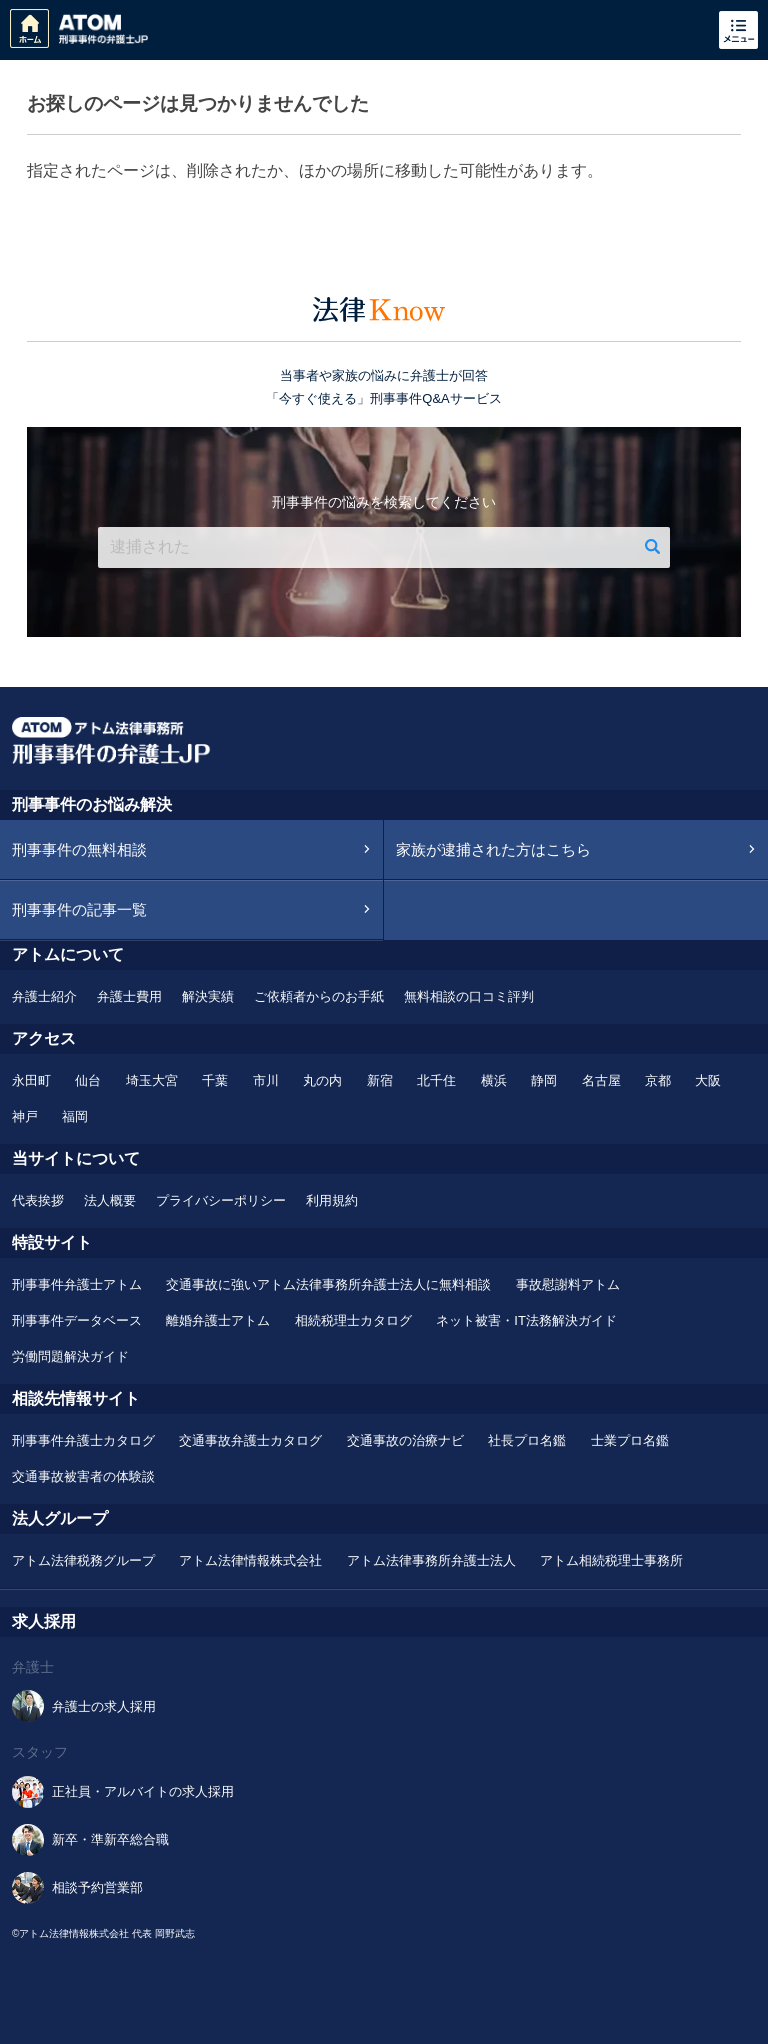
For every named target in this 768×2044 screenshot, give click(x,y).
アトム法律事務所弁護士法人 (431, 1560)
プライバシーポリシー (221, 1200)
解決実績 (208, 996)
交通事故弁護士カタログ (250, 1440)
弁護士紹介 (44, 996)
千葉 (215, 1080)
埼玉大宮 (152, 1080)
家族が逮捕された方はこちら (493, 849)
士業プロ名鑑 (630, 1440)
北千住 (436, 1080)
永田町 (31, 1080)
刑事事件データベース (77, 1320)
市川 (266, 1080)
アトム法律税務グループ (83, 1560)
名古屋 (601, 1080)
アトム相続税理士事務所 (611, 1560)
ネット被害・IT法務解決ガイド (526, 1320)
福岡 (75, 1116)
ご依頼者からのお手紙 (319, 996)
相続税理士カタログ (353, 1320)
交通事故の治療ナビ (405, 1440)
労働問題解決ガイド (70, 1356)
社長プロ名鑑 (527, 1440)
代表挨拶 (38, 1200)
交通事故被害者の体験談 (83, 1476)
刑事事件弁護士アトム (77, 1284)
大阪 (708, 1080)
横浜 (494, 1080)
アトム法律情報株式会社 (250, 1560)
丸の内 (322, 1080)
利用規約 (332, 1200)
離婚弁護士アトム (218, 1320)
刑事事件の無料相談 (79, 849)
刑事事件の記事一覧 (79, 909)
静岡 (544, 1080)
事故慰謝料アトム (568, 1284)
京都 (658, 1080)
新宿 (380, 1080)
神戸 (25, 1116)
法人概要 (110, 1200)
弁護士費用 (129, 996)
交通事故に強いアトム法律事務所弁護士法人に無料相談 (328, 1284)
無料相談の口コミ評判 (469, 996)
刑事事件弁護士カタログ (83, 1440)
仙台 (88, 1080)
